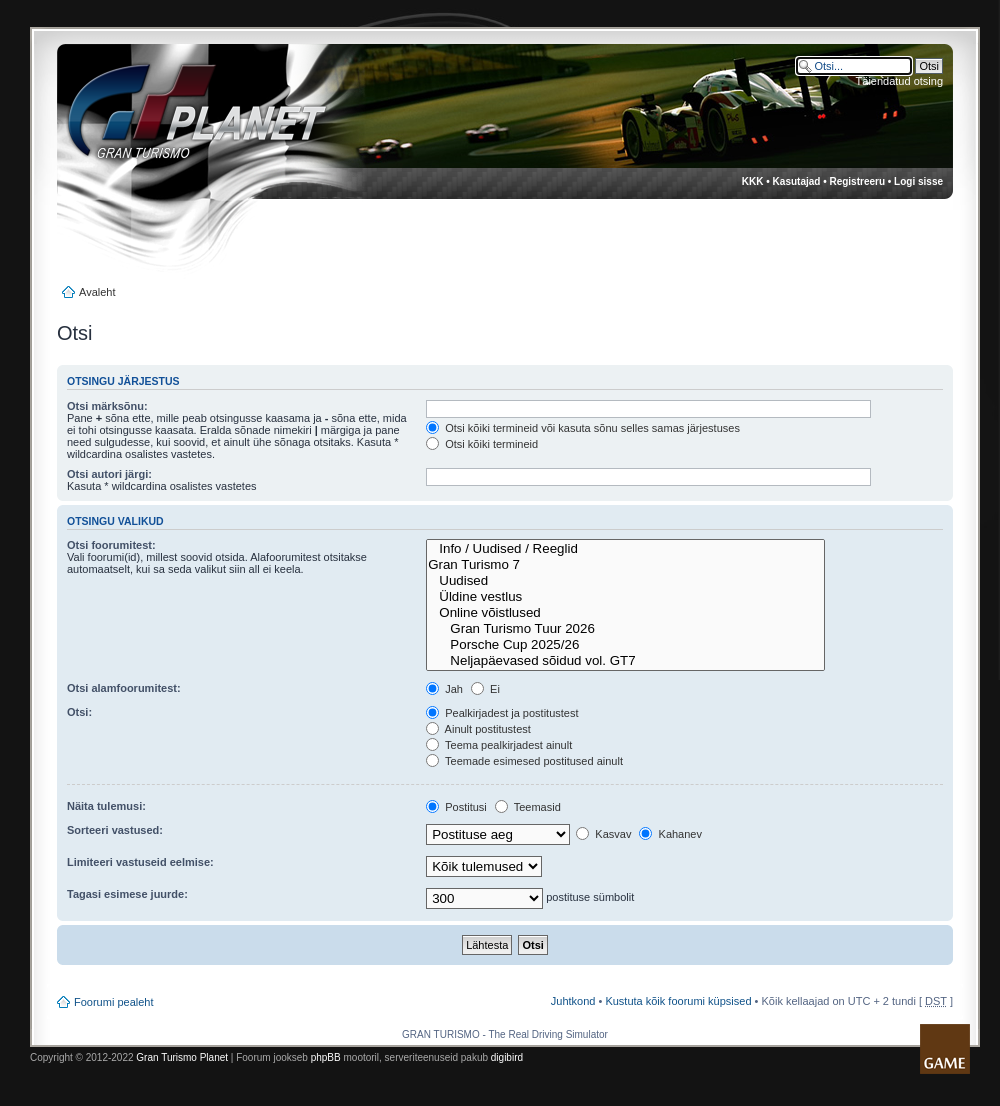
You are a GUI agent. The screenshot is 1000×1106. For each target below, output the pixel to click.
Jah (444, 689)
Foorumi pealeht (114, 1002)
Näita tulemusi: (106, 806)
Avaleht (97, 292)
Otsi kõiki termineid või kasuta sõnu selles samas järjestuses (583, 428)
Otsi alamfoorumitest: (124, 688)
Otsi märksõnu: (107, 406)
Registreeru (857, 181)
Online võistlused (625, 613)
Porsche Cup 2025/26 (625, 645)
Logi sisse (918, 181)
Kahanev (670, 834)
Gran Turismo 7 (625, 565)
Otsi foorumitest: (111, 545)
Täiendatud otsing (899, 81)
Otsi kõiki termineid (482, 444)
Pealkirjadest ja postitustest (502, 713)
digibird (507, 1057)
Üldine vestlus (625, 597)
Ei (485, 689)
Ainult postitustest (478, 729)
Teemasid (528, 807)
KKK (753, 181)
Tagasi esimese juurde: (127, 894)
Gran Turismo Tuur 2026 (625, 629)
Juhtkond (573, 1001)
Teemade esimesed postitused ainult (524, 761)
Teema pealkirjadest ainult (499, 745)
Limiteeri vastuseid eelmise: (140, 862)
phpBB (326, 1057)
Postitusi (456, 807)
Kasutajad (797, 181)
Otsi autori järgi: (109, 474)
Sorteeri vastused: (115, 830)
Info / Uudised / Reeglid (625, 549)
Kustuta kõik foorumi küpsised (678, 1001)
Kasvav (603, 834)
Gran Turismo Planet (182, 1057)
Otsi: (79, 712)
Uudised (625, 581)
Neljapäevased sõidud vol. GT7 (625, 661)
